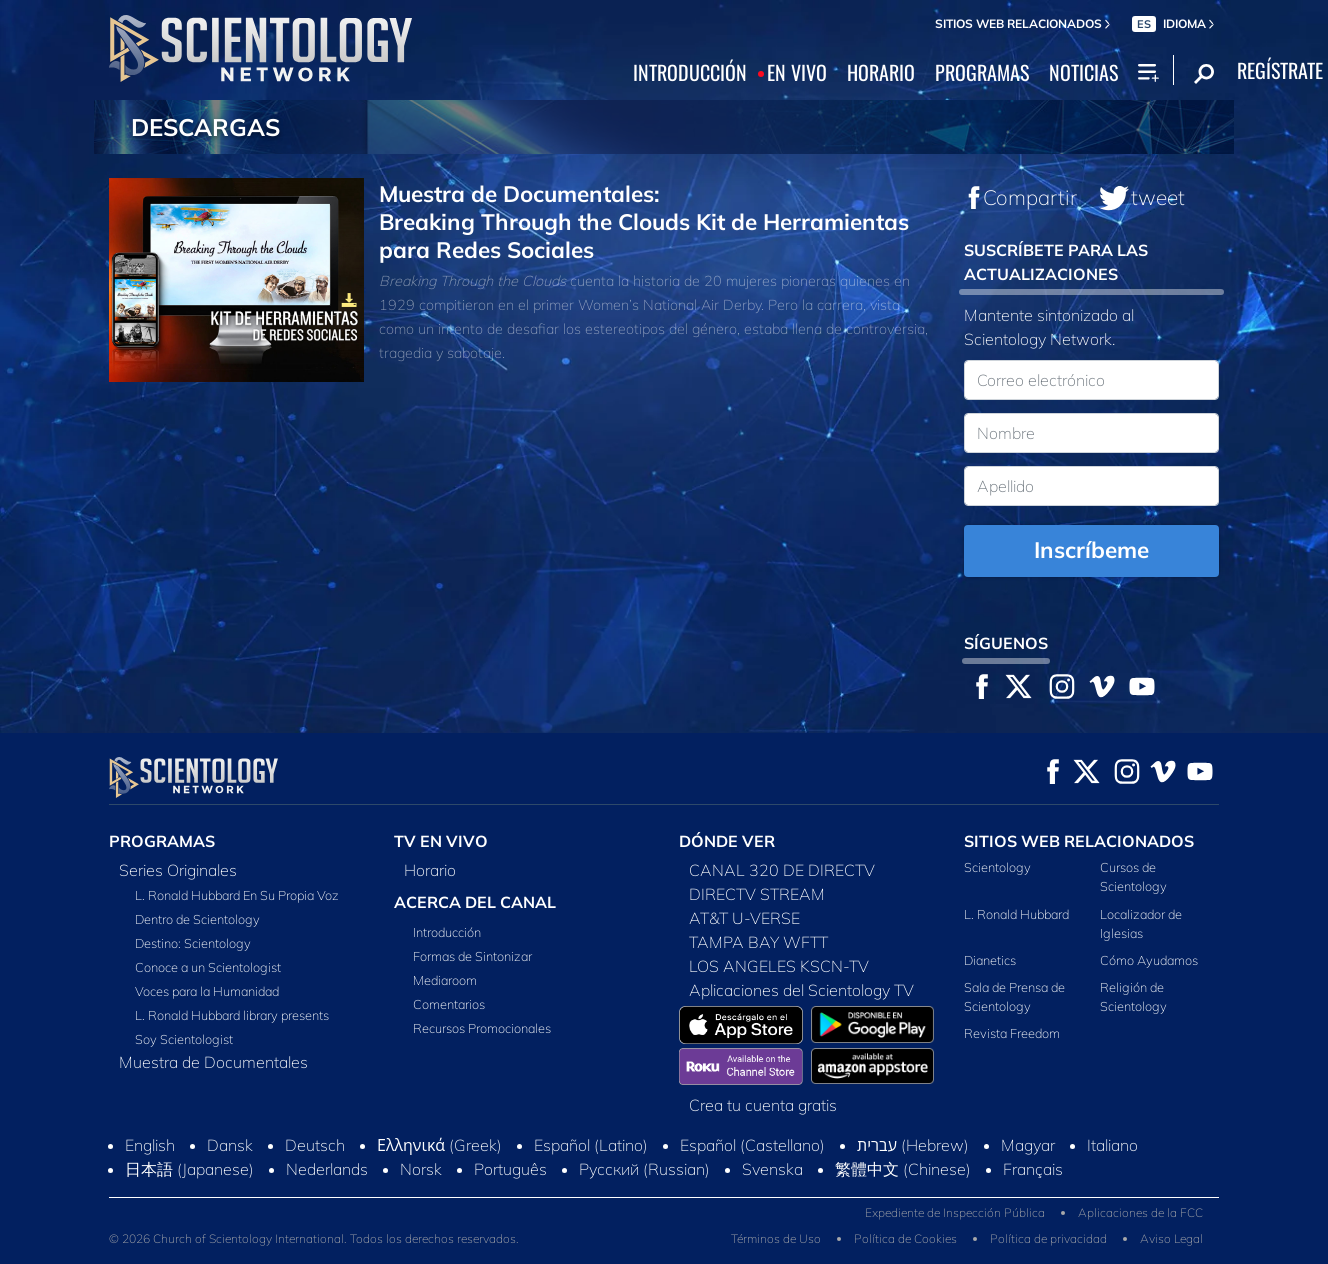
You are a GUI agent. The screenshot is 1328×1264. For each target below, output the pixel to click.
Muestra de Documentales (213, 1062)
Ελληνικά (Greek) (439, 1145)
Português (510, 1169)
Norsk (421, 1169)
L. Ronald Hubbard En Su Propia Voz (237, 895)
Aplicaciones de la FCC (1140, 1212)
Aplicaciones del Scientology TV (801, 990)
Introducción (447, 932)
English (150, 1145)
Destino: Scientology (193, 943)
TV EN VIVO (441, 841)
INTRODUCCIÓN (690, 73)
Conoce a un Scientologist (208, 967)
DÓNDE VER (727, 841)
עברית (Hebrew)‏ (913, 1145)
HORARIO (881, 73)
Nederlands (327, 1169)
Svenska (772, 1169)
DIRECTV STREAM (757, 894)
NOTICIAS (1083, 73)
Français (1033, 1169)
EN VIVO (797, 73)
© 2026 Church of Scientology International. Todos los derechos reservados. (314, 1238)
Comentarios (449, 1004)
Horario (430, 870)
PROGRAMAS (982, 73)
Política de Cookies (905, 1238)
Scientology (997, 867)
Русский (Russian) (644, 1169)
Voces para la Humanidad (207, 991)
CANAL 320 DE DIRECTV (782, 870)
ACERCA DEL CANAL (475, 902)
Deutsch (315, 1145)
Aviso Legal (1171, 1238)
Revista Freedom (1012, 1033)
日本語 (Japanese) (189, 1169)
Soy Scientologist (184, 1039)
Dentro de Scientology (197, 919)
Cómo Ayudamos (1149, 960)
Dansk (230, 1145)
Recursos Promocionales (482, 1028)
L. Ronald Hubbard (1016, 914)
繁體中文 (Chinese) (903, 1169)
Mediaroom (445, 980)
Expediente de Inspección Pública (955, 1212)
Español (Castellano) (752, 1145)
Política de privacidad (1048, 1238)
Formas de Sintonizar (472, 956)
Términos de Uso (776, 1238)
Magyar (1028, 1145)
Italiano (1112, 1145)
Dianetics (990, 960)
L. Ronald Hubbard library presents (232, 1015)
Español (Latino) (591, 1145)
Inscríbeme (1091, 549)
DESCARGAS (205, 127)
